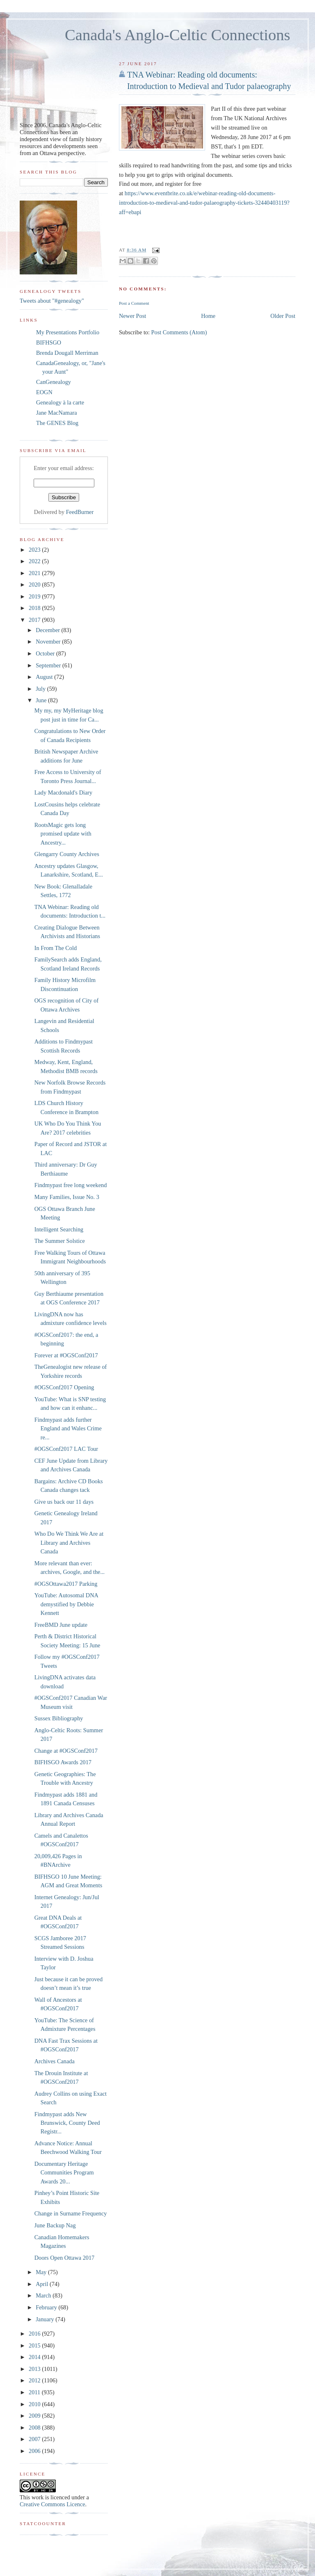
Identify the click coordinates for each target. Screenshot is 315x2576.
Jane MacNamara (56, 412)
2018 (35, 608)
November (49, 641)
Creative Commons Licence (52, 2504)
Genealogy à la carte (60, 402)
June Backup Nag (55, 2225)
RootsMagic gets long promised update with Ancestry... (62, 834)
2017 (35, 620)
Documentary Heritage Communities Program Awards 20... (64, 2172)
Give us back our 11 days (64, 1501)
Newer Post (132, 316)
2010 (35, 2404)
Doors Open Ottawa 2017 (64, 2257)
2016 (35, 2333)
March (44, 2295)
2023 (35, 549)
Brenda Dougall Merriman (67, 352)
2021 (35, 573)
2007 (35, 2439)
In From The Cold (55, 948)
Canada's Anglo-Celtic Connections (177, 34)
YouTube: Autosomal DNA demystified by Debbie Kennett (66, 1604)
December (48, 630)
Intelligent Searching (59, 1229)
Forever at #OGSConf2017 (66, 1355)
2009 (35, 2415)
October (46, 653)
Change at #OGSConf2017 (66, 1750)
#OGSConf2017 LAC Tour (66, 1449)
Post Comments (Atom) (179, 332)
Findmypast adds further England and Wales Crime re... (68, 1428)
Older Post (282, 316)
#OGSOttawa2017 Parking (66, 1583)
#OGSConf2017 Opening (64, 1387)
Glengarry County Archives (66, 854)
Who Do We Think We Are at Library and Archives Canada (68, 1542)
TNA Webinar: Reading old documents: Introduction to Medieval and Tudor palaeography (209, 80)
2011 (35, 2392)
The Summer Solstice (59, 1241)
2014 (35, 2357)
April (43, 2284)
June (42, 700)
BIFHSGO (48, 342)
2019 (35, 596)
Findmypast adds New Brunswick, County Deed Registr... (67, 2123)
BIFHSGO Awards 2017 (62, 1762)
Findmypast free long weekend (70, 1185)
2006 (35, 2451)
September (49, 665)
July (41, 688)
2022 (35, 561)
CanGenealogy (53, 382)
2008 (35, 2427)
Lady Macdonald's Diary (63, 792)
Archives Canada (54, 2061)
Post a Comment (134, 303)
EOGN (44, 392)
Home (208, 316)
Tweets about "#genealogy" (52, 300)
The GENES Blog (57, 423)
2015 (35, 2345)
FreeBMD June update (60, 1624)
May (42, 2272)
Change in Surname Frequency (70, 2213)
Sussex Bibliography (58, 1718)
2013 (35, 2369)
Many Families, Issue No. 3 (66, 1197)
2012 (35, 2380)
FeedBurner (80, 512)
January (45, 2319)
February (47, 2307)
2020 (35, 584)
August (45, 677)
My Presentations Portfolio (67, 332)
